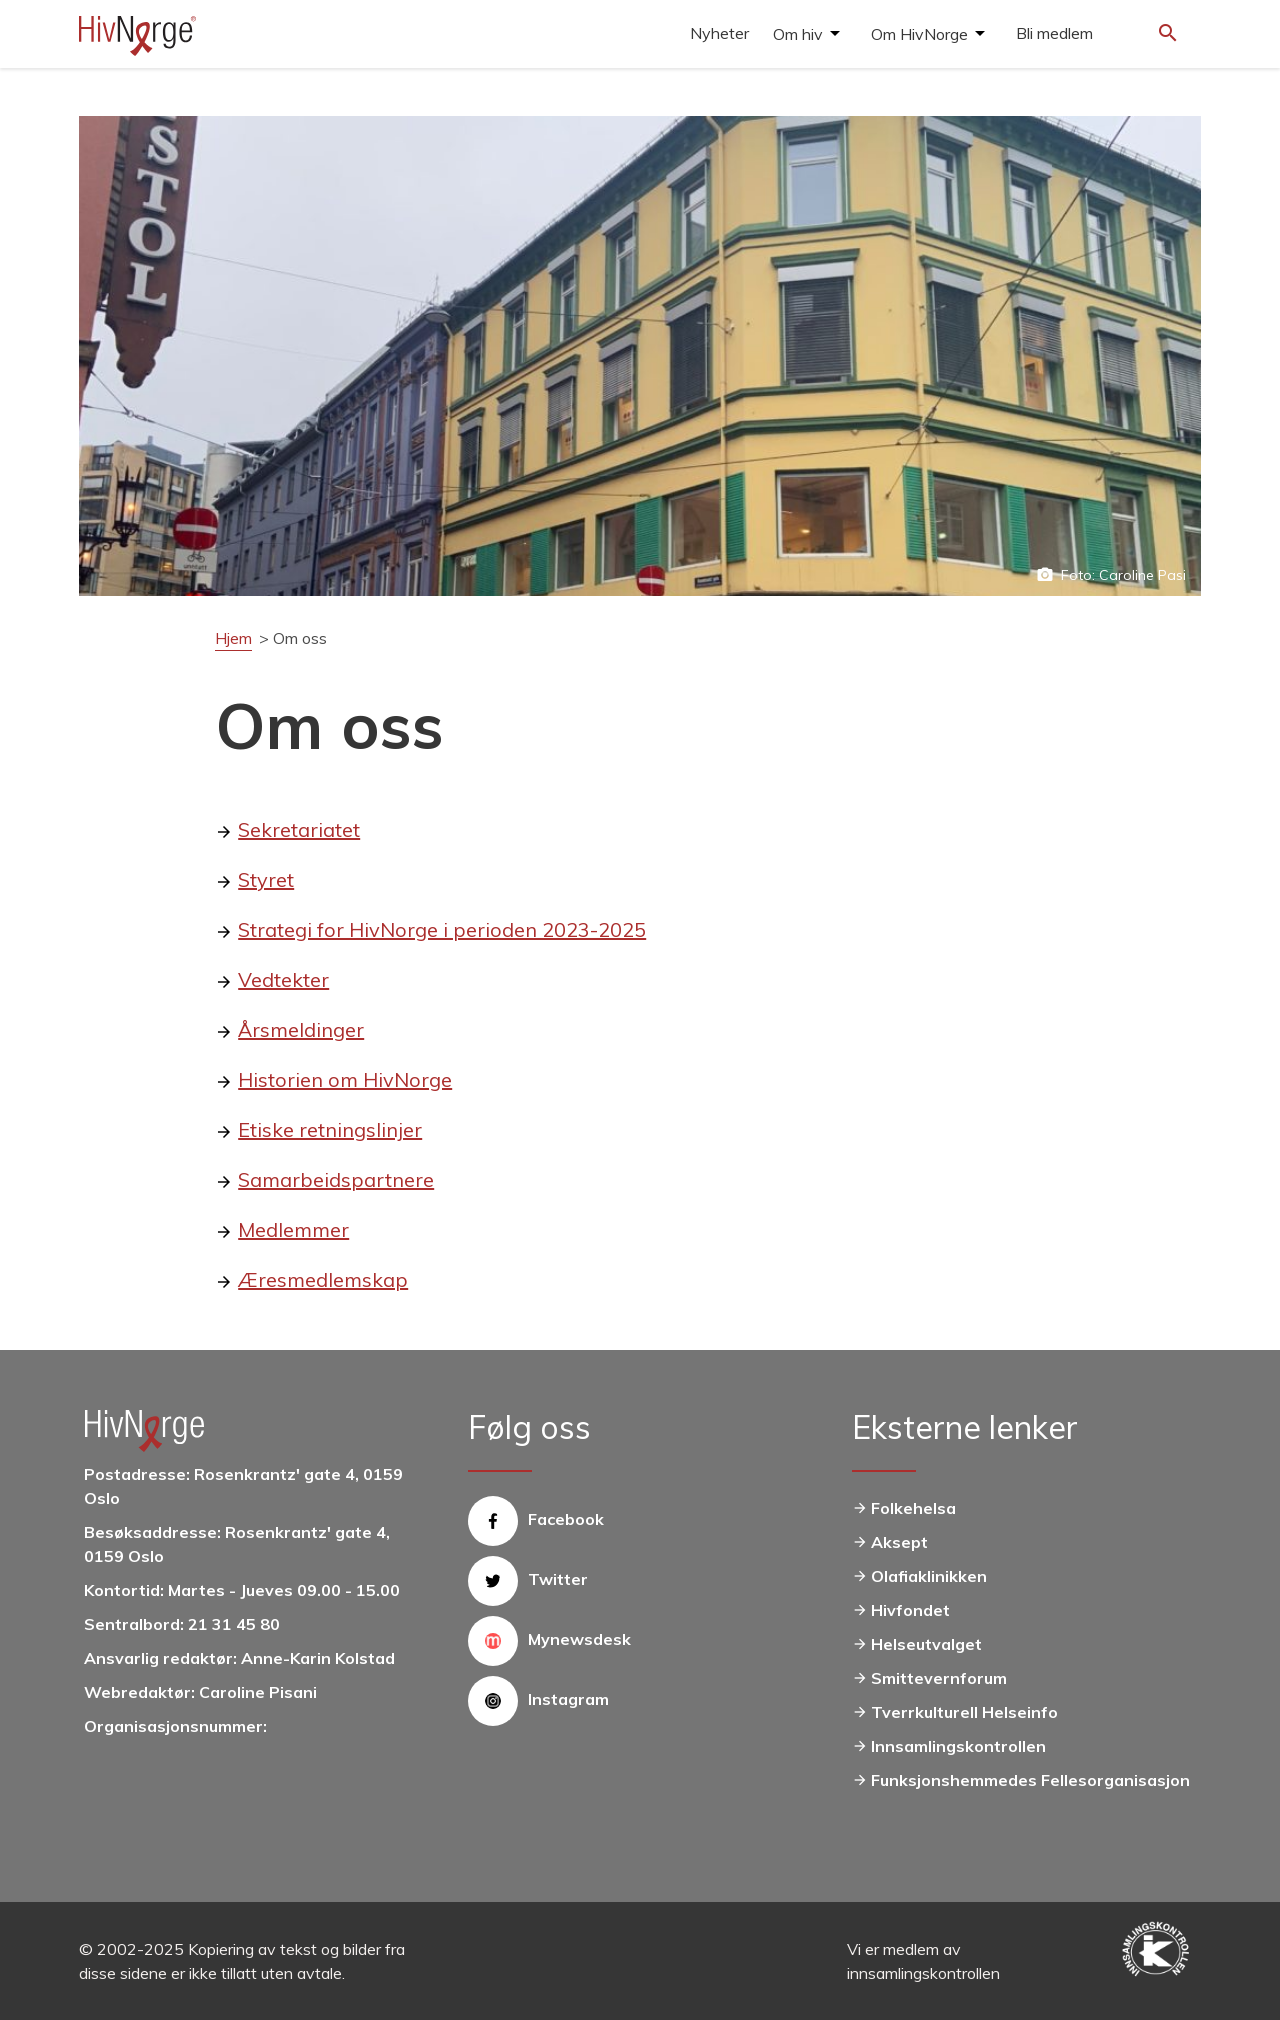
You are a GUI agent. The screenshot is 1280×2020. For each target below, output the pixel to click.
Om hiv (798, 34)
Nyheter (719, 33)
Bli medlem (1054, 33)
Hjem (233, 638)
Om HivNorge (919, 34)
